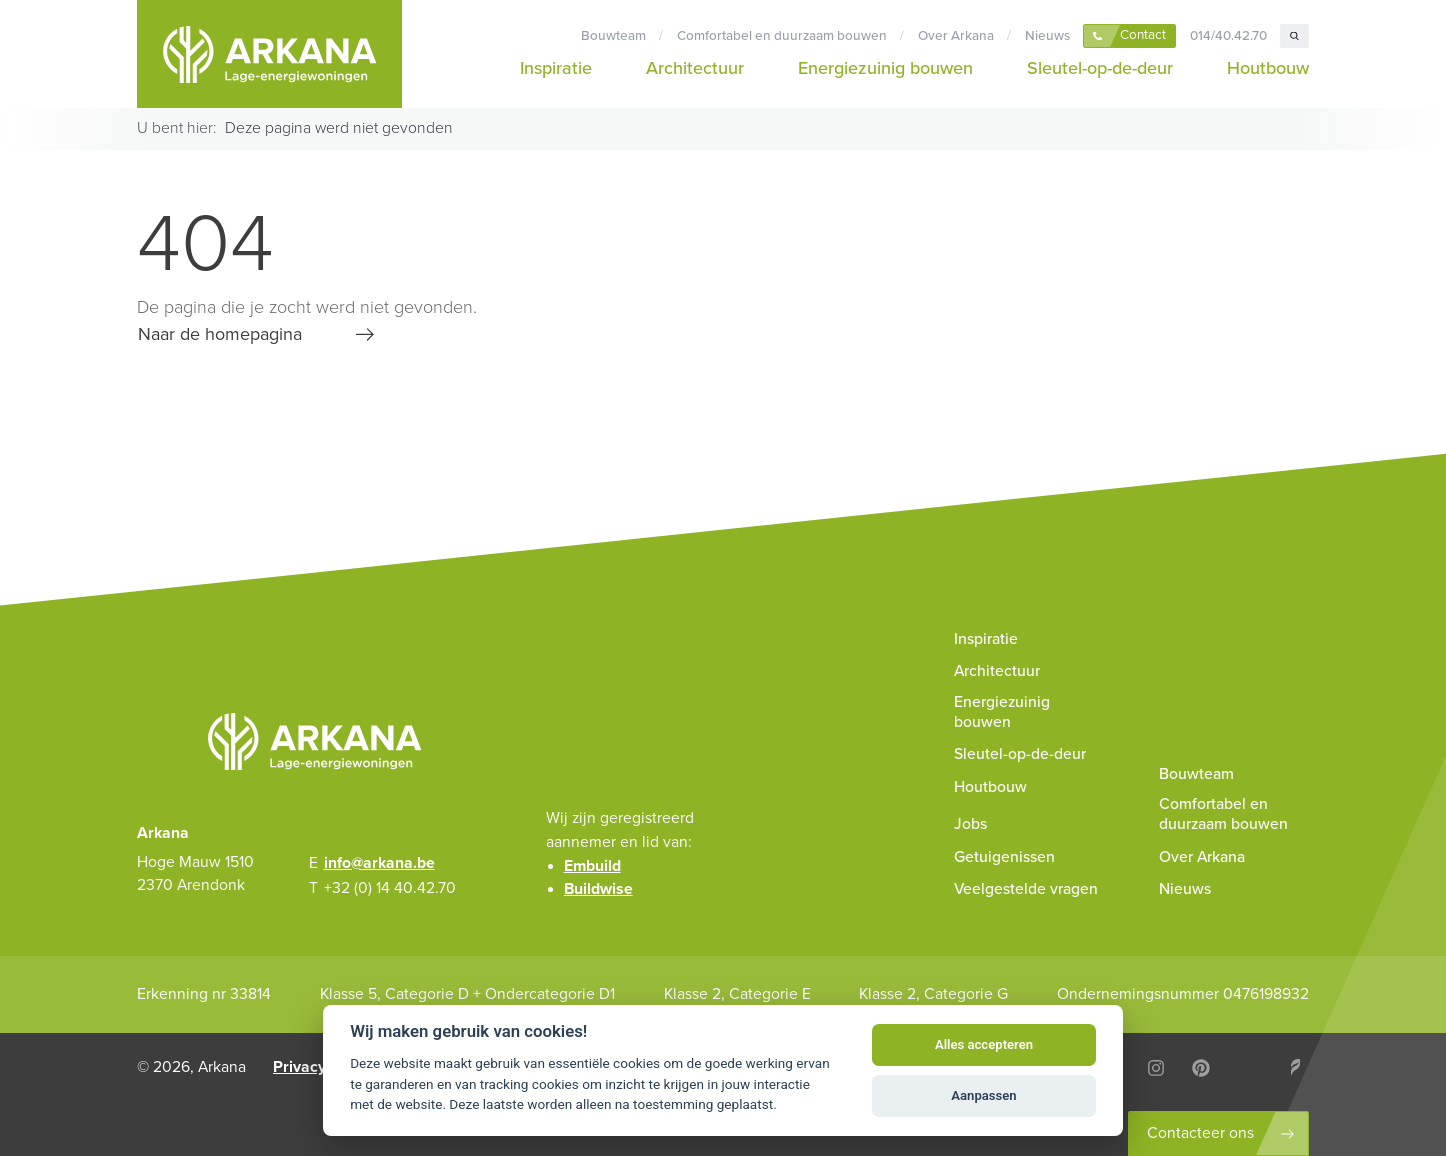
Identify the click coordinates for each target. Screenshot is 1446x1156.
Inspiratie (556, 68)
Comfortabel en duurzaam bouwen (782, 36)
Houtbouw (1268, 68)
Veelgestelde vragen (1026, 889)
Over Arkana (956, 36)
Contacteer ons (1200, 1133)
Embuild (592, 866)
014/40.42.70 (1228, 36)
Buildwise (598, 889)
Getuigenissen (1004, 857)
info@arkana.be (379, 863)
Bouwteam (613, 36)
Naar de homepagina (220, 334)
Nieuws (1047, 36)
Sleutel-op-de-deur (1100, 68)
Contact (1143, 35)
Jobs (970, 824)
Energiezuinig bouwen (885, 68)
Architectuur (695, 68)
